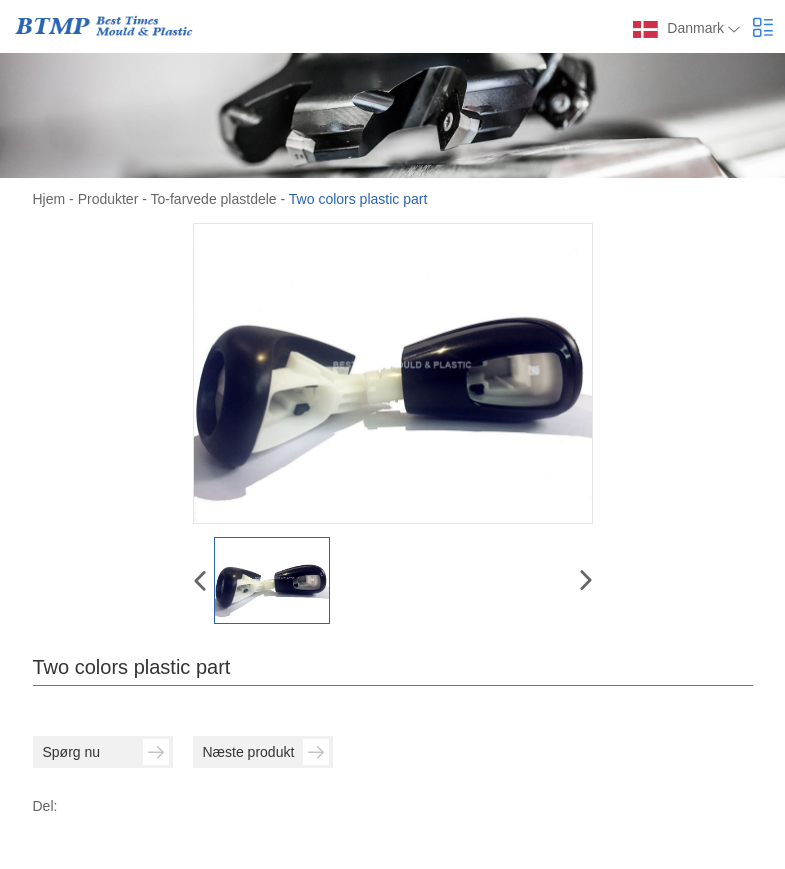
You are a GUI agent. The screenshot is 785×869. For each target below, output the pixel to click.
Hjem (49, 199)
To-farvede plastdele (214, 199)
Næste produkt (266, 752)
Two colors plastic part (358, 199)
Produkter (108, 199)
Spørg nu (106, 752)
